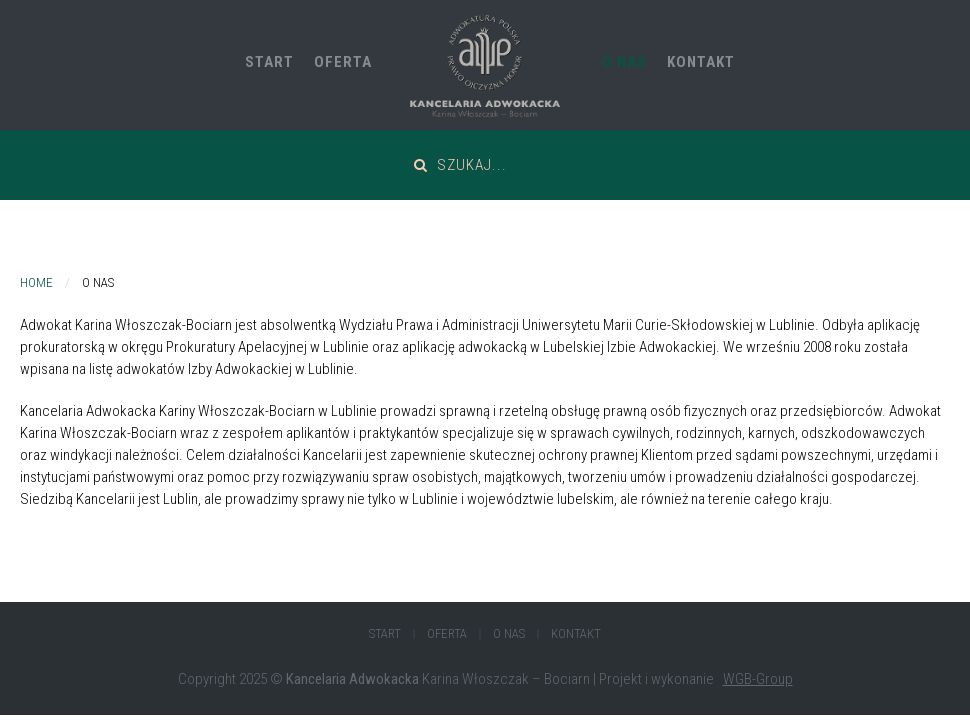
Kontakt (701, 62)
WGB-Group (758, 679)
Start (269, 62)
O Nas (624, 62)
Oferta (343, 62)
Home (36, 282)
